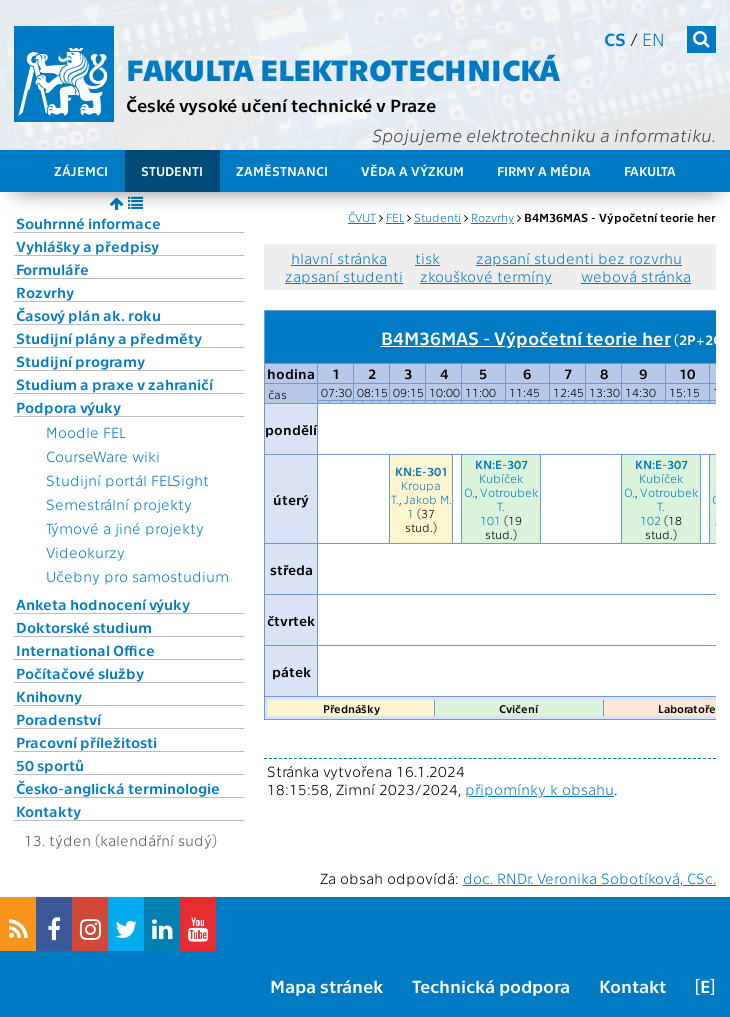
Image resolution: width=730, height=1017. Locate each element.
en (653, 38)
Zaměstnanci (282, 170)
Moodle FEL (85, 432)
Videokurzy (85, 552)
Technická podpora (491, 985)
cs (615, 38)
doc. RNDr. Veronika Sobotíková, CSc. (589, 878)
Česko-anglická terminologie (118, 788)
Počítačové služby (80, 673)
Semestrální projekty (119, 504)
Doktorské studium (84, 627)
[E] (705, 985)
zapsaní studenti (344, 276)
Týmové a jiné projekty (125, 528)
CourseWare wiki (103, 456)
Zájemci (81, 170)
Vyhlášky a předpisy (87, 246)
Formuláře (52, 269)
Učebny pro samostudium (137, 576)
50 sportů (50, 765)
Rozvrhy (45, 292)
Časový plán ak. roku (88, 315)
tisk (427, 258)
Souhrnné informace (88, 223)
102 (650, 520)
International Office (85, 650)
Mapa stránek (326, 985)
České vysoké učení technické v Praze (281, 104)
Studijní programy (80, 361)
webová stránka (636, 276)
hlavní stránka (339, 258)
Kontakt (632, 985)
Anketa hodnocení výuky (103, 604)
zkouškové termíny (486, 276)
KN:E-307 (501, 464)
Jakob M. (428, 499)
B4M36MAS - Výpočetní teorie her (526, 337)
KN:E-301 (421, 471)
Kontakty (48, 811)
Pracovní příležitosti (86, 742)
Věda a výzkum (412, 170)
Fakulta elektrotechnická (343, 68)
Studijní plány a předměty (109, 338)
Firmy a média (544, 170)
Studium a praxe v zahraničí (114, 384)
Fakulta (650, 170)
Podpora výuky (68, 407)
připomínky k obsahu (539, 789)
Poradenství (58, 719)
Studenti (172, 170)
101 (490, 520)
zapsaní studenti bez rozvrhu (579, 258)
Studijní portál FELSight (127, 480)
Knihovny (49, 696)
